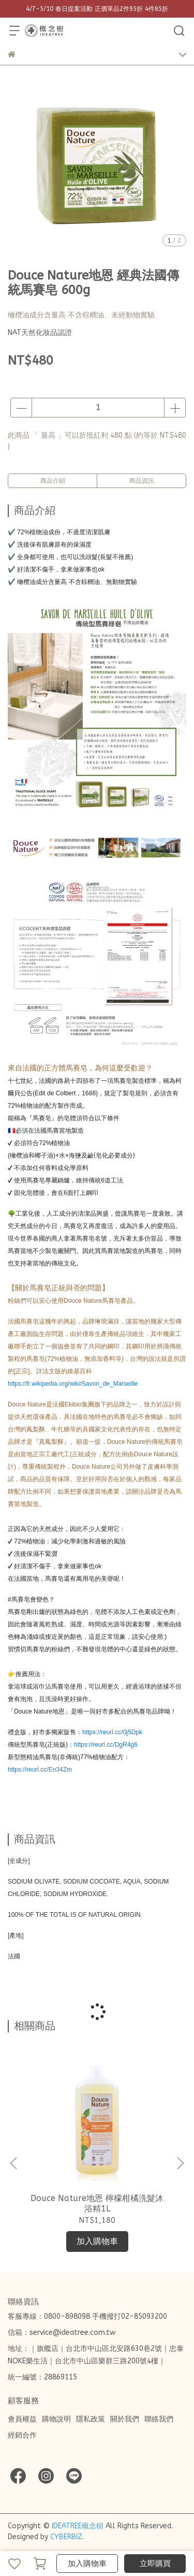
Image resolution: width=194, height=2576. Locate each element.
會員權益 (22, 2419)
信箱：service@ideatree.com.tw (61, 2332)
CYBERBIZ (66, 2536)
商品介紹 (52, 480)
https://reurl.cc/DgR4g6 (106, 1744)
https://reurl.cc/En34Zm (40, 1769)
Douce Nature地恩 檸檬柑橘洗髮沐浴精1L (97, 2203)
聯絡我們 (158, 2419)
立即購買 (155, 2563)
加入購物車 (87, 2563)
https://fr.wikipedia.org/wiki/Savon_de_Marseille (73, 1383)
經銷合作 (22, 2435)
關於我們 (124, 2419)
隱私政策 (90, 2419)
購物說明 (56, 2419)
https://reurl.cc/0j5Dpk (112, 1732)
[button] (180, 2163)
